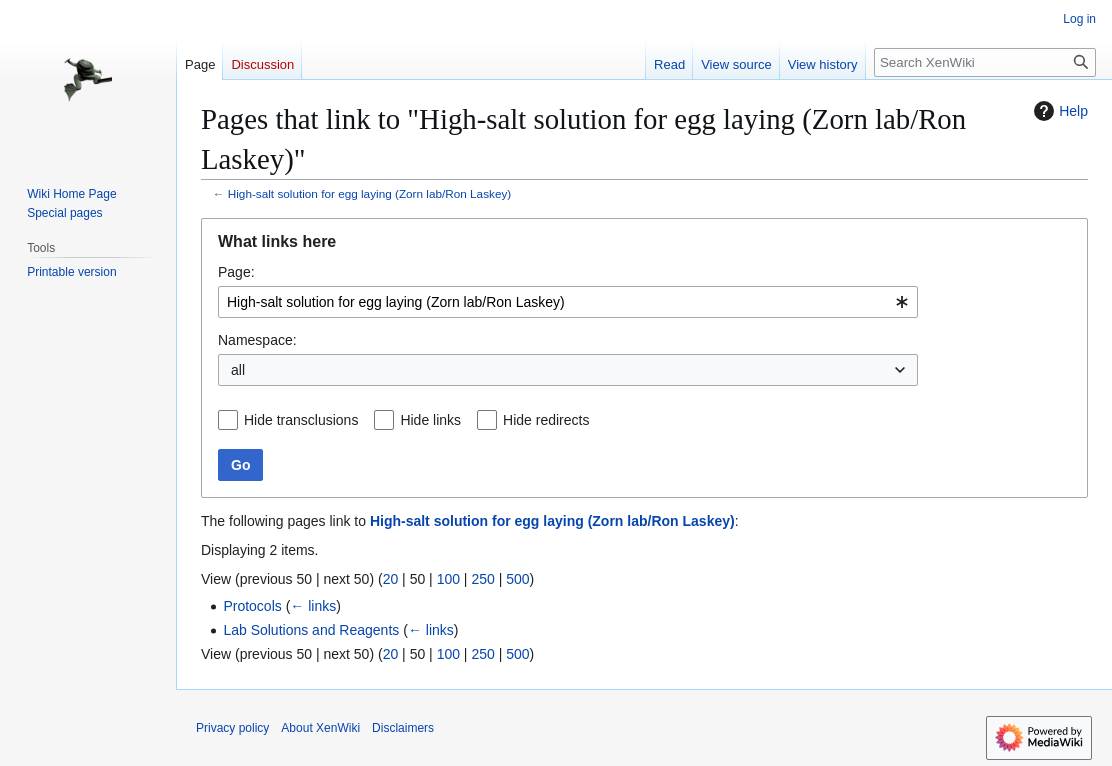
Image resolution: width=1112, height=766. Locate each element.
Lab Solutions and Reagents (311, 630)
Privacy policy (232, 728)
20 (391, 579)
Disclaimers (403, 728)
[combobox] (568, 302)
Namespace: (257, 340)
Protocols (252, 606)
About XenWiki (320, 728)
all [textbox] (238, 370)
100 (448, 579)
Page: (236, 272)
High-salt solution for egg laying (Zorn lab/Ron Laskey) (369, 193)
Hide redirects (546, 420)
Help (1058, 111)
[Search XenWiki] (985, 62)
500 (517, 579)
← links (313, 606)
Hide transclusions (301, 420)
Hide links (430, 420)
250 (482, 579)
